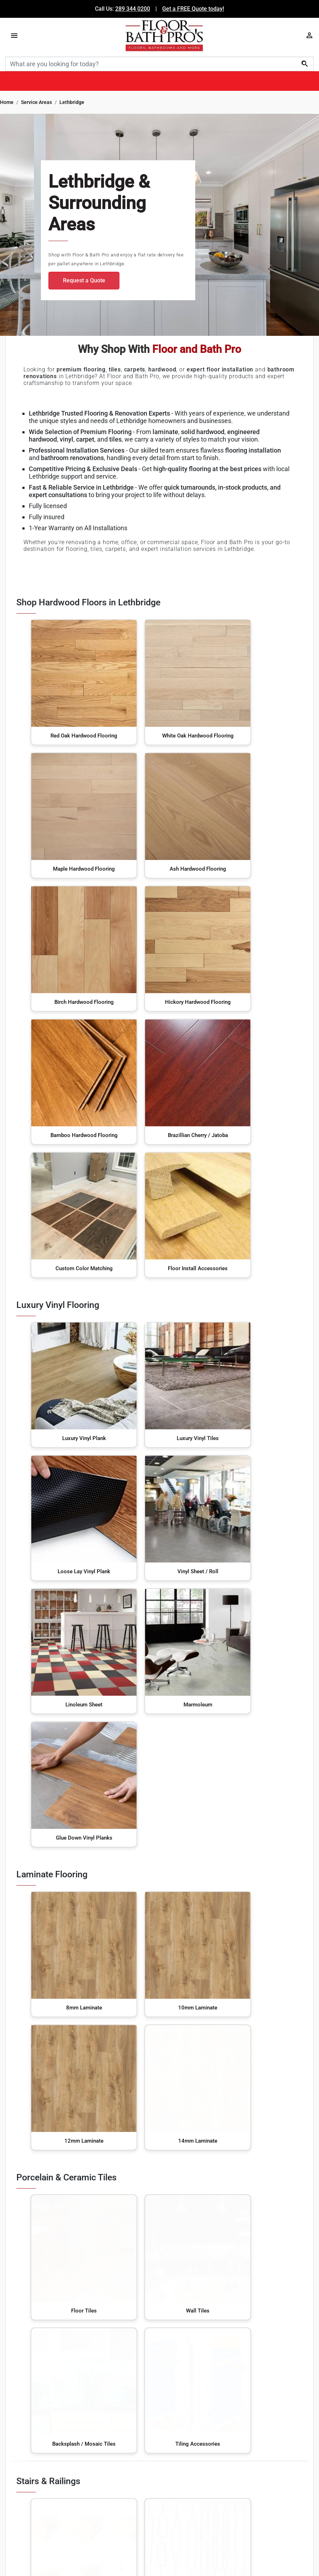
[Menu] (14, 35)
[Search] (159, 64)
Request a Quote (84, 280)
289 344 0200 (132, 8)
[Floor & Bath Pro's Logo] (164, 35)
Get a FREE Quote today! (193, 8)
